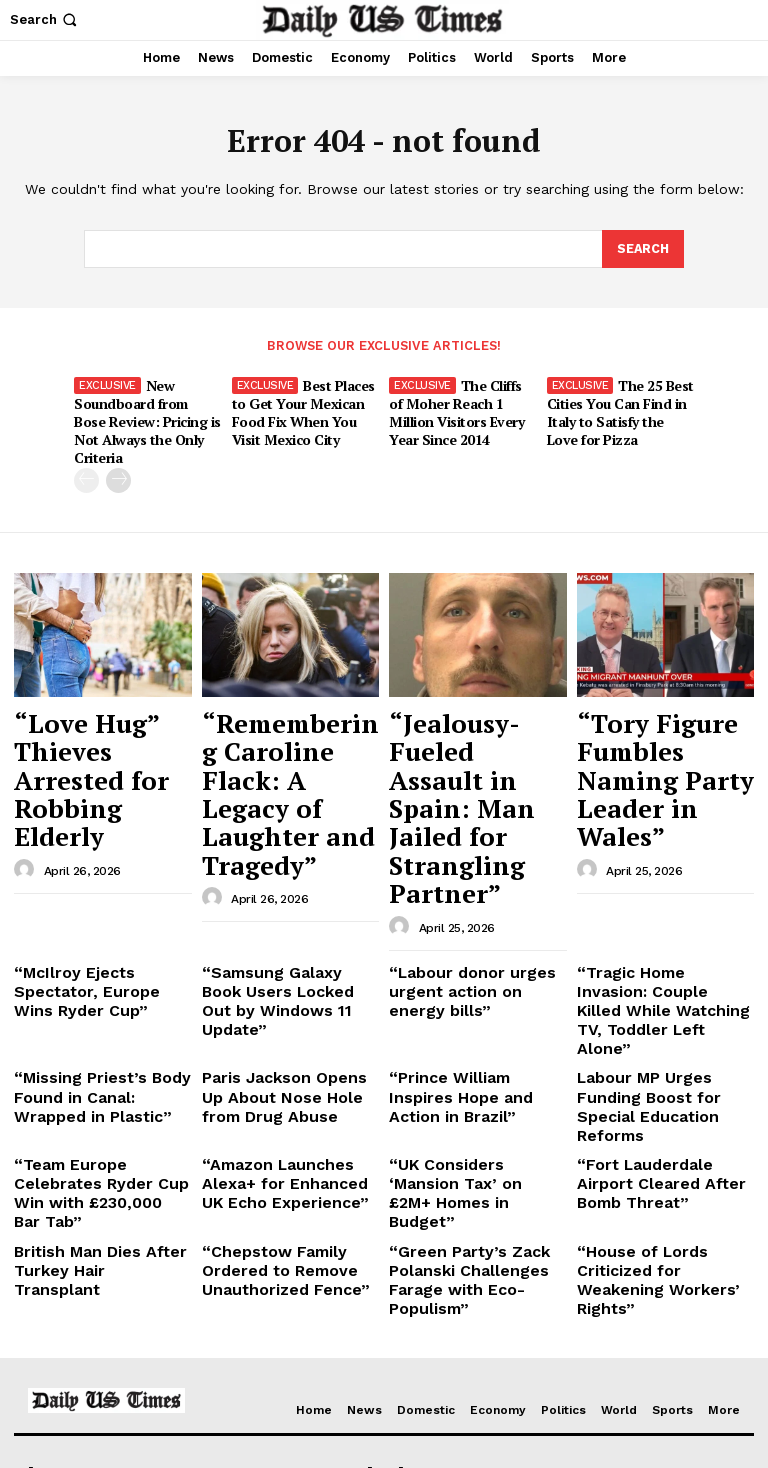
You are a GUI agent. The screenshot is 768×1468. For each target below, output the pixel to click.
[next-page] (118, 455)
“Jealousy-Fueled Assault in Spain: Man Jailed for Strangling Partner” (473, 720)
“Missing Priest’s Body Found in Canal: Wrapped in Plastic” (96, 909)
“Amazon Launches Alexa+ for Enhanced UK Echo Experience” (289, 966)
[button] (45, 19)
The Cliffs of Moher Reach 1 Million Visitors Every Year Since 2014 (462, 408)
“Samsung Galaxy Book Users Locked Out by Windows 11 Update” (278, 837)
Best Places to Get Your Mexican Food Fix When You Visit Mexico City (303, 408)
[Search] (642, 250)
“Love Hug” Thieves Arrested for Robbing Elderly (97, 711)
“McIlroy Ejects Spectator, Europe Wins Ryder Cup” (99, 829)
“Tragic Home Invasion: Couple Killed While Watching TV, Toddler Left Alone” (662, 845)
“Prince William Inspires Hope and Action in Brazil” (476, 901)
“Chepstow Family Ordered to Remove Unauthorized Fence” (290, 1023)
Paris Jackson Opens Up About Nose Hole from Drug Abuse (281, 909)
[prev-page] (86, 455)
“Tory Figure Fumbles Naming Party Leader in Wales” (648, 720)
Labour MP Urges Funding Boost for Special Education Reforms (661, 909)
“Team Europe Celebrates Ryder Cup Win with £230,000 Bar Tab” (98, 966)
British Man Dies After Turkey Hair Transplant (90, 1015)
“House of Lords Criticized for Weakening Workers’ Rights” (664, 1023)
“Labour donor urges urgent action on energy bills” (467, 837)
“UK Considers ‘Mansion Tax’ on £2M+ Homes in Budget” (467, 966)
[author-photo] (27, 759)
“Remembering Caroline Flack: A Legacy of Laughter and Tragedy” (284, 720)
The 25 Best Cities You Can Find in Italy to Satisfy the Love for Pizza (618, 408)
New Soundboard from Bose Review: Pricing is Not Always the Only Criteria (147, 408)
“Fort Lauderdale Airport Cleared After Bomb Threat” (658, 966)
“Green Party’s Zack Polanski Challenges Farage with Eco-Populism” (477, 1023)
